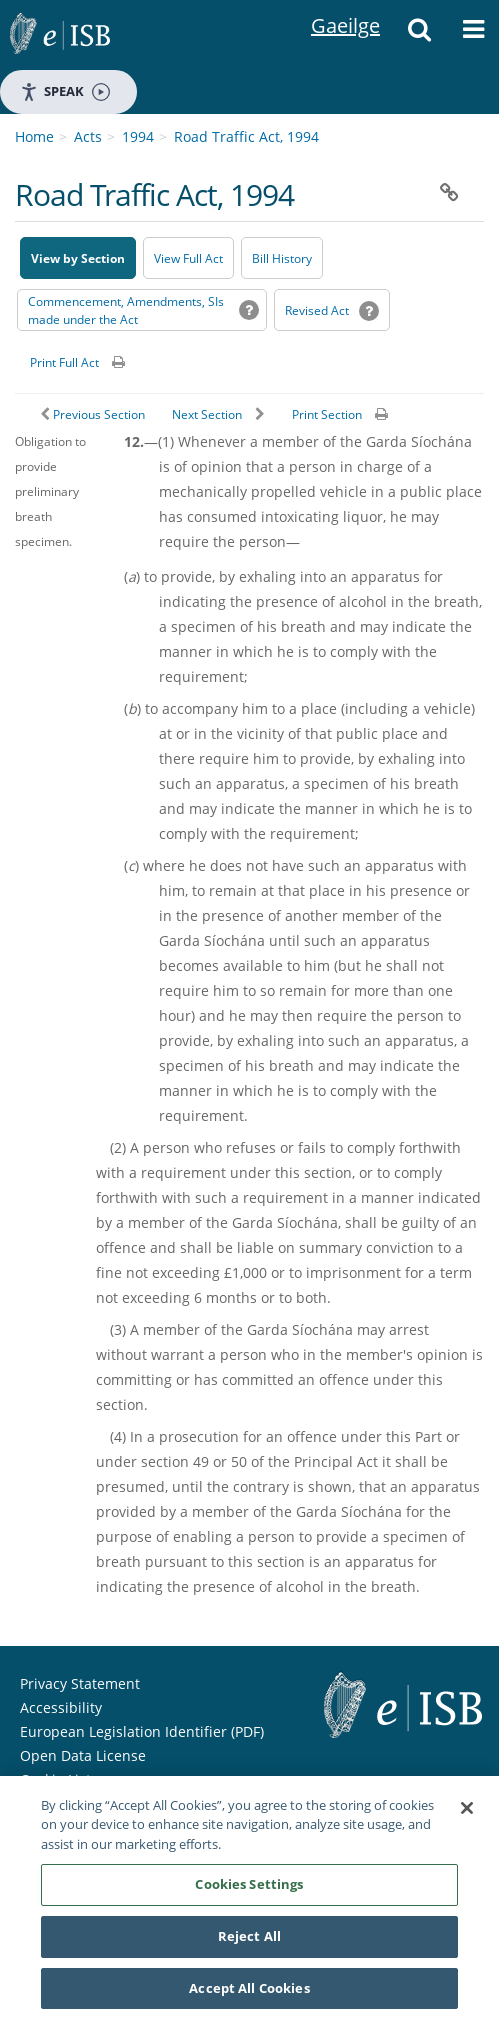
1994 (138, 136)
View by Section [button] (78, 258)
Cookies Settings (249, 1886)
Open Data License (83, 1755)
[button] (420, 35)
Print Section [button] (327, 414)
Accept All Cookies (249, 1990)
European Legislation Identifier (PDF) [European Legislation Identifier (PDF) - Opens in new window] (142, 1731)
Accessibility (61, 1707)
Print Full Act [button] (64, 362)
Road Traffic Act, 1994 (246, 136)
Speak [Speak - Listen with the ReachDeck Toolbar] (65, 91)
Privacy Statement (80, 1683)
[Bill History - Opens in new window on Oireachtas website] (282, 258)
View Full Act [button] (188, 258)
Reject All (249, 1938)
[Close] (467, 1810)
